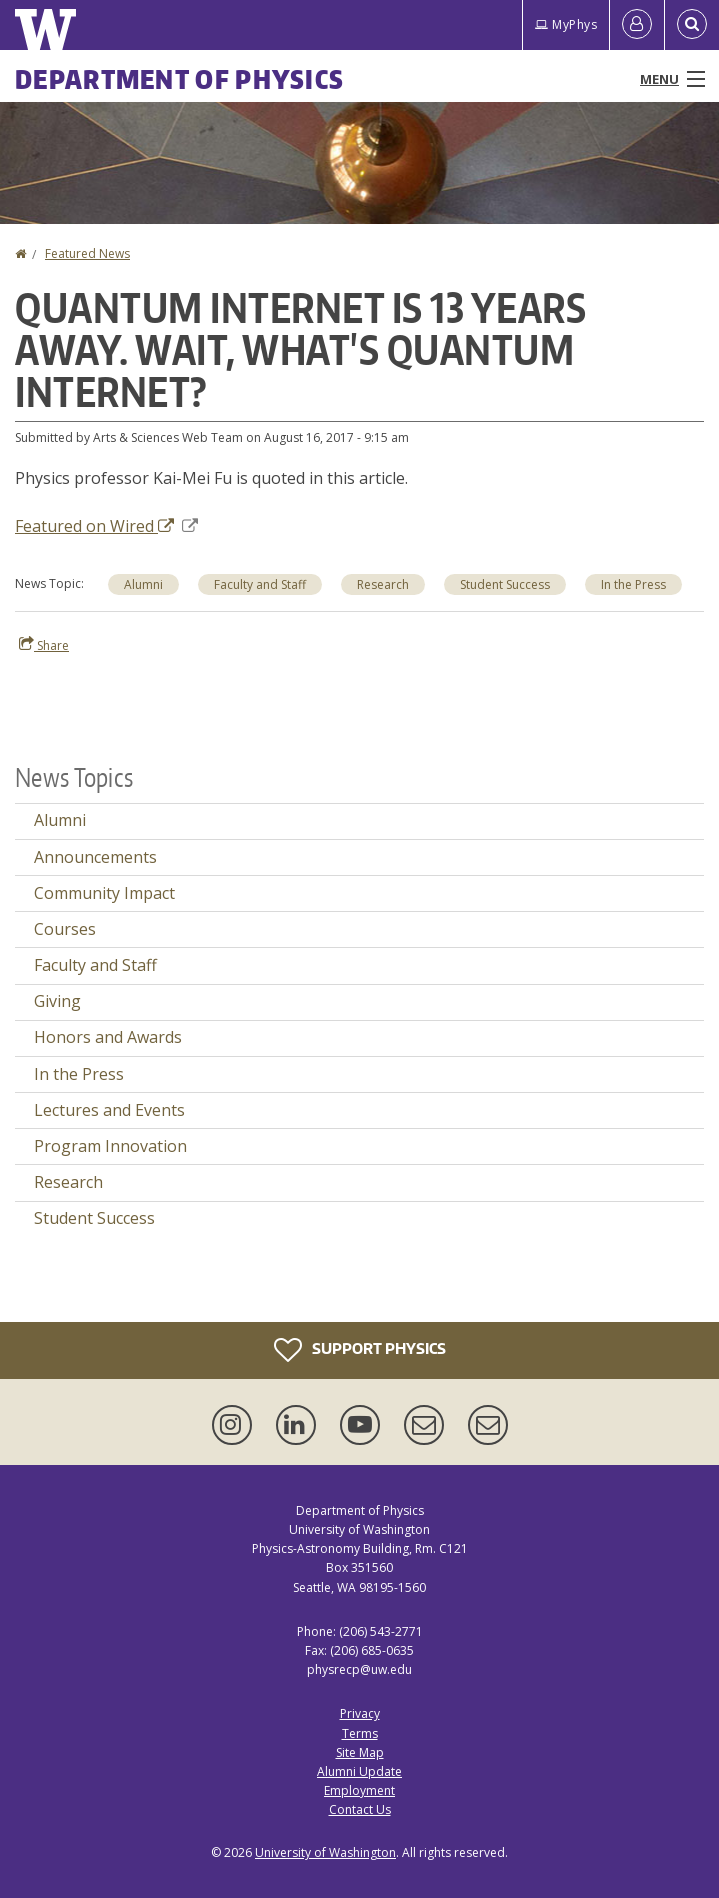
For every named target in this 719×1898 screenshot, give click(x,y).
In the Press (79, 1074)
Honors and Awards (108, 1037)
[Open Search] (692, 25)
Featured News (87, 253)
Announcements (95, 857)
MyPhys (566, 24)
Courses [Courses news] (65, 929)
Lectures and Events (109, 1110)
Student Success (94, 1218)
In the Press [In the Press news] (633, 584)
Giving (57, 1001)
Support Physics (360, 1350)
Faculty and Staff (95, 965)
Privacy (360, 1713)
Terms (360, 1733)
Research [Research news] (383, 584)
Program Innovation (110, 1146)
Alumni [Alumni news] (143, 584)
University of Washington (325, 1852)
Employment (359, 1790)
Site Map (360, 1752)
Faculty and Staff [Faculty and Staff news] (260, 584)
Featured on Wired (106, 526)
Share (44, 645)
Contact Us (360, 1809)
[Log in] (637, 25)
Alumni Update (359, 1771)
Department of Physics (179, 79)
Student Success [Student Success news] (505, 584)
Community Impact (104, 893)
